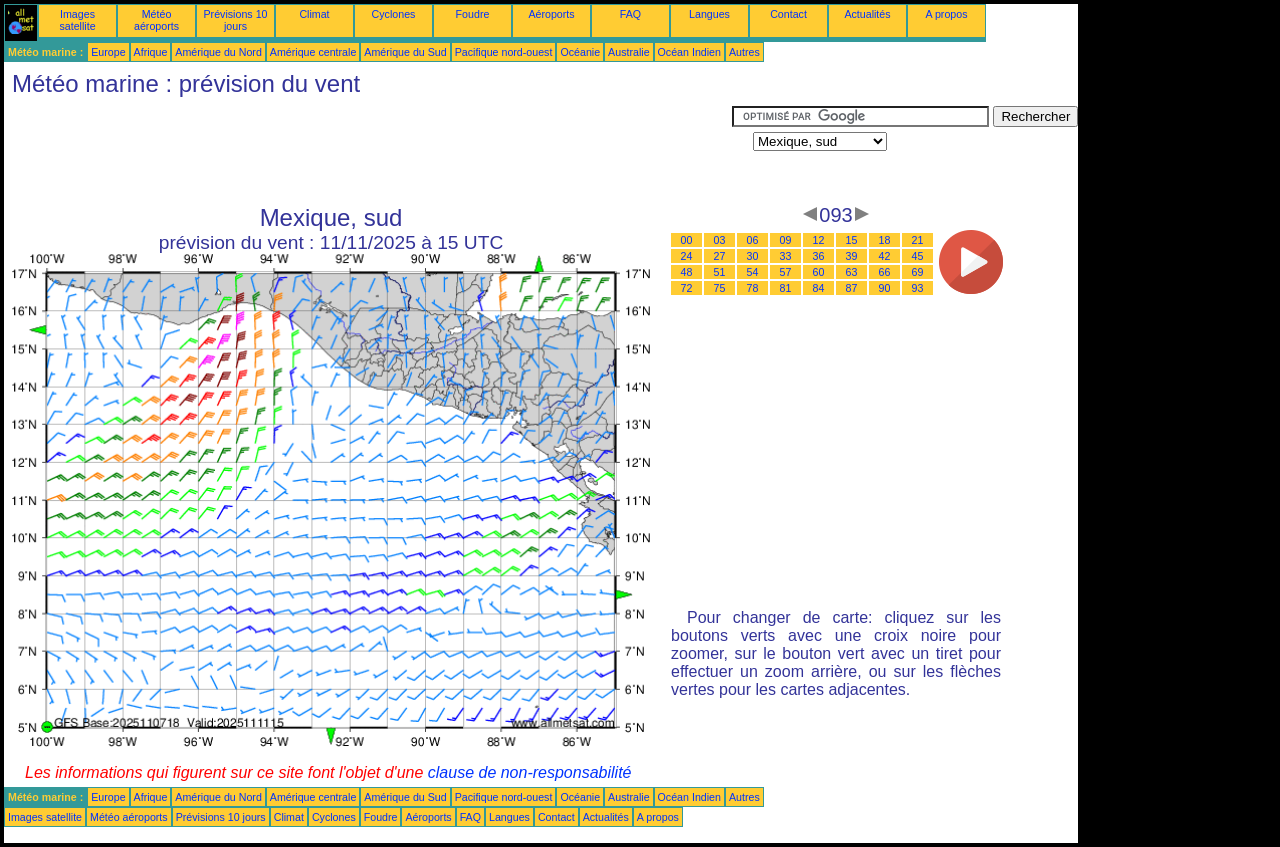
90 (885, 288)
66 (885, 272)
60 (819, 272)
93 (918, 288)
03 (720, 240)
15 (852, 240)
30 (753, 256)
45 (918, 256)
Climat (314, 14)
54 (753, 272)
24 (687, 256)
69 (918, 272)
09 (786, 240)
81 (786, 288)
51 (720, 272)
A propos (946, 14)
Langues (709, 14)
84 (819, 288)
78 (753, 288)
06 (753, 240)
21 (918, 240)
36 (819, 256)
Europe (108, 52)
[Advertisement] (368, 151)
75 (720, 288)
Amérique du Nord (218, 52)
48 (687, 272)
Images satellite (77, 20)
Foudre (473, 14)
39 (852, 256)
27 (720, 256)
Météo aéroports (156, 20)
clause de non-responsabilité (530, 772)
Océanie (580, 52)
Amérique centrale (313, 52)
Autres (744, 52)
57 (786, 272)
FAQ (630, 14)
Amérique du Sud (405, 52)
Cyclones (394, 14)
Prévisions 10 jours (236, 20)
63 (852, 272)
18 (885, 240)
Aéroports (551, 14)
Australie (628, 52)
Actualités (867, 14)
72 (687, 288)
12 (819, 240)
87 (852, 288)
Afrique (151, 52)
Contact (788, 14)
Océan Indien (689, 52)
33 (786, 256)
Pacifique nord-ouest (504, 52)
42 (885, 256)
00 (687, 240)
